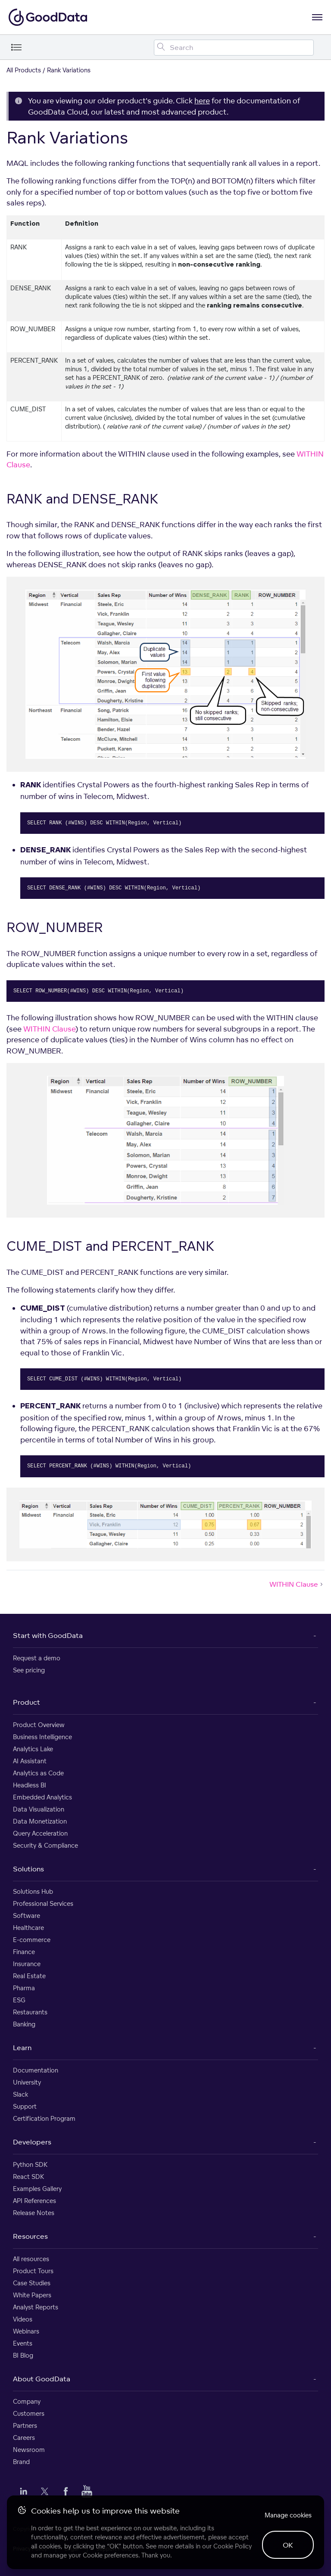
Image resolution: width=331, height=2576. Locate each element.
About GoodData (41, 2378)
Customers (28, 2413)
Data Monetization (40, 1821)
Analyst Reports (35, 2307)
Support (25, 2106)
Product (26, 1702)
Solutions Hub (33, 1891)
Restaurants (30, 2012)
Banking (24, 2024)
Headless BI (29, 1785)
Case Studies (31, 2283)
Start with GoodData (48, 1635)
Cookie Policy (232, 2546)
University (27, 2082)
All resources (31, 2258)
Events (22, 2343)
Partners (25, 2425)
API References (34, 2200)
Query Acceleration (40, 1833)
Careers (24, 2437)
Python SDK (30, 2164)
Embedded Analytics (42, 1797)
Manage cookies (288, 2515)
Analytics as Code (38, 1773)
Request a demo (36, 1658)
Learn (22, 2047)
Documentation (35, 2070)
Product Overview (39, 1724)
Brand (21, 2461)
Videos (22, 2319)
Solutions (28, 1868)
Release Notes (33, 2212)
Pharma (24, 1988)
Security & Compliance (45, 1845)
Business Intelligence (42, 1736)
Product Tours (33, 2271)
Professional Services (43, 1903)
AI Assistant (30, 1761)
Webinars (26, 2331)
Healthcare (28, 1927)
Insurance (27, 1963)
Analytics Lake (33, 1749)
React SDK (28, 2176)
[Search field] (234, 48)
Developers (32, 2142)
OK (288, 2545)
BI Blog (23, 2355)
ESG (19, 2000)
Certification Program (44, 2118)
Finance (24, 1951)
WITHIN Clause (49, 1028)
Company (27, 2401)
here (202, 100)
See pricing (29, 1670)
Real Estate (29, 1975)
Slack (20, 2094)
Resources (30, 2236)
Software (26, 1915)
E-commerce (31, 1939)
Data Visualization (38, 1809)
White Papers (32, 2295)
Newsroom (29, 2449)
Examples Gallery (37, 2188)
